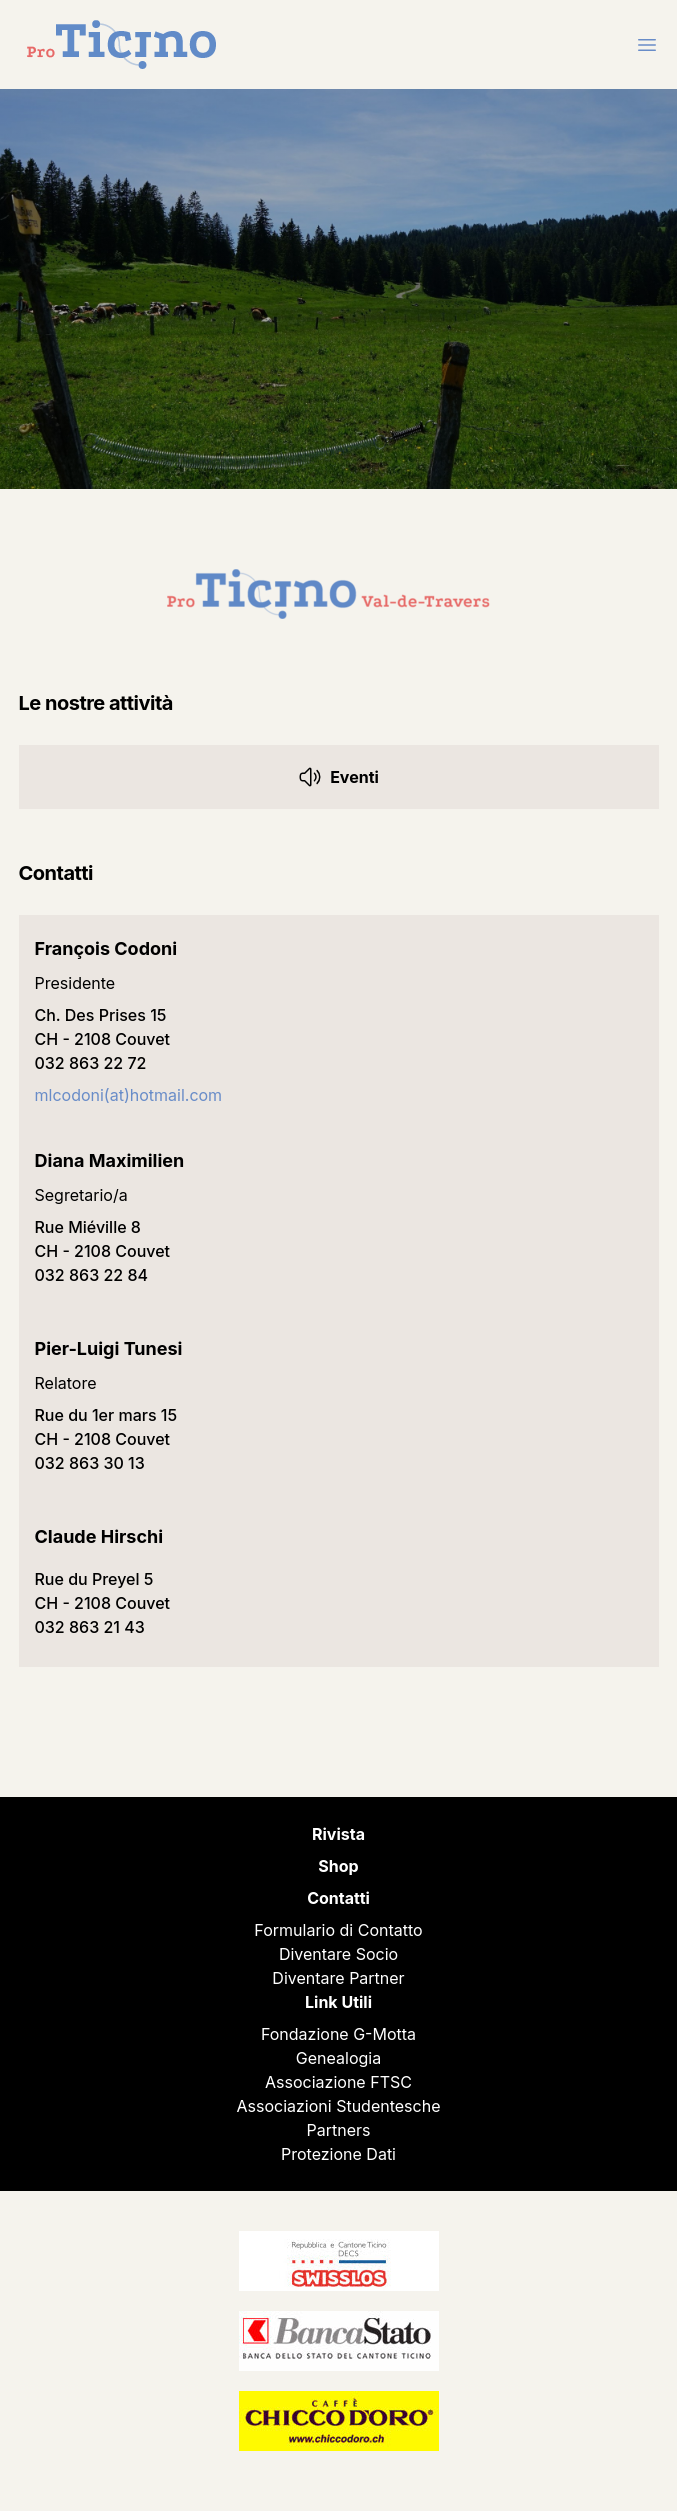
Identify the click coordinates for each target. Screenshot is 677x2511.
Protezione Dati (338, 2154)
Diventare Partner (338, 1978)
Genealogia (338, 2058)
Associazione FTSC (338, 2082)
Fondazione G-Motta (338, 2034)
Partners (339, 2130)
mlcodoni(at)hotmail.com (129, 1095)
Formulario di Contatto (338, 1930)
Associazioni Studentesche (339, 2106)
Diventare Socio (338, 1954)
